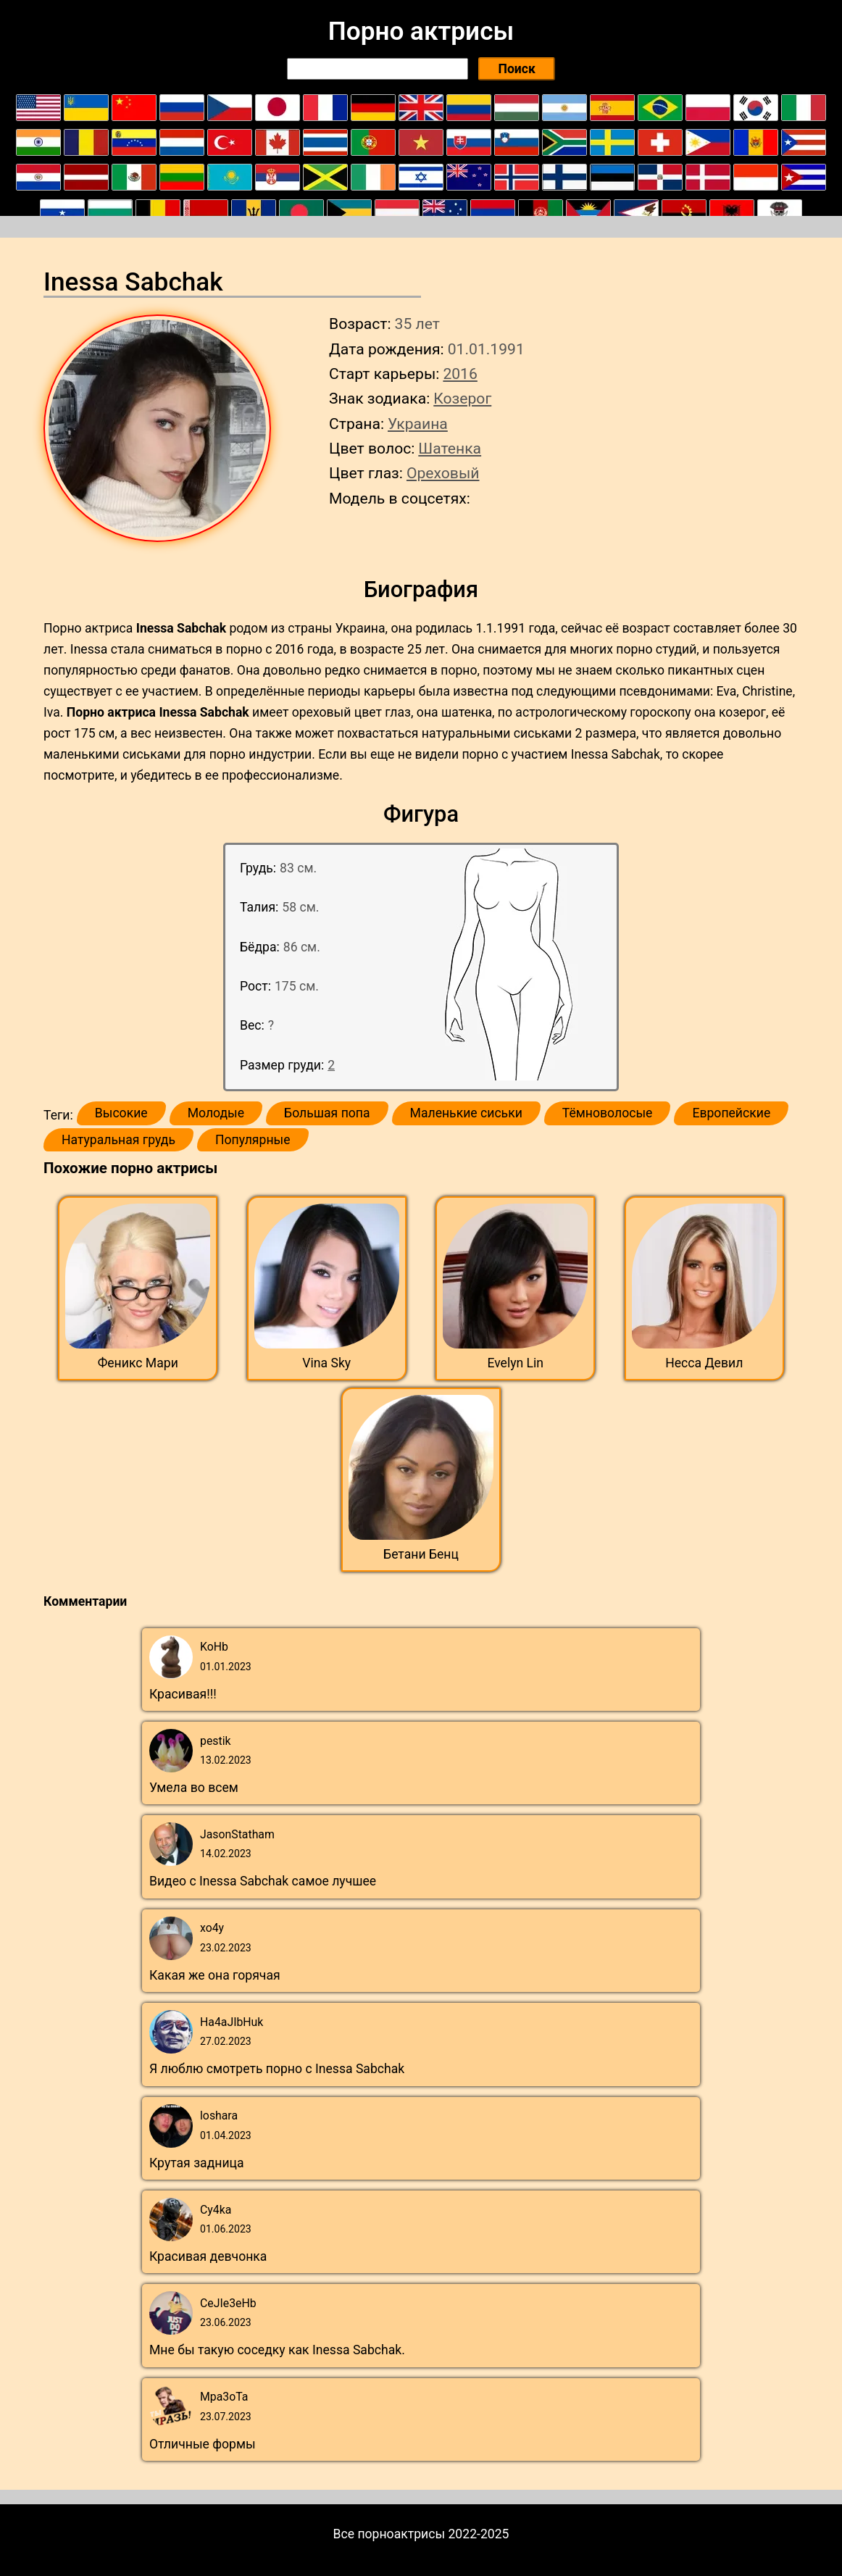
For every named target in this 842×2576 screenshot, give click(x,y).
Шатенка (449, 448)
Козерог (462, 398)
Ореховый (443, 473)
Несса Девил (704, 1363)
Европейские (731, 1113)
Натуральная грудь (118, 1140)
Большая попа (327, 1113)
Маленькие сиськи (466, 1113)
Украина (418, 423)
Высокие (121, 1113)
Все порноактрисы (389, 2534)
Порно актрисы (421, 31)
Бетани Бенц (421, 1554)
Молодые (216, 1113)
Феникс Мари (138, 1363)
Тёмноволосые (607, 1113)
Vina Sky (326, 1363)
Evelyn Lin (515, 1363)
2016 (460, 373)
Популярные (253, 1140)
